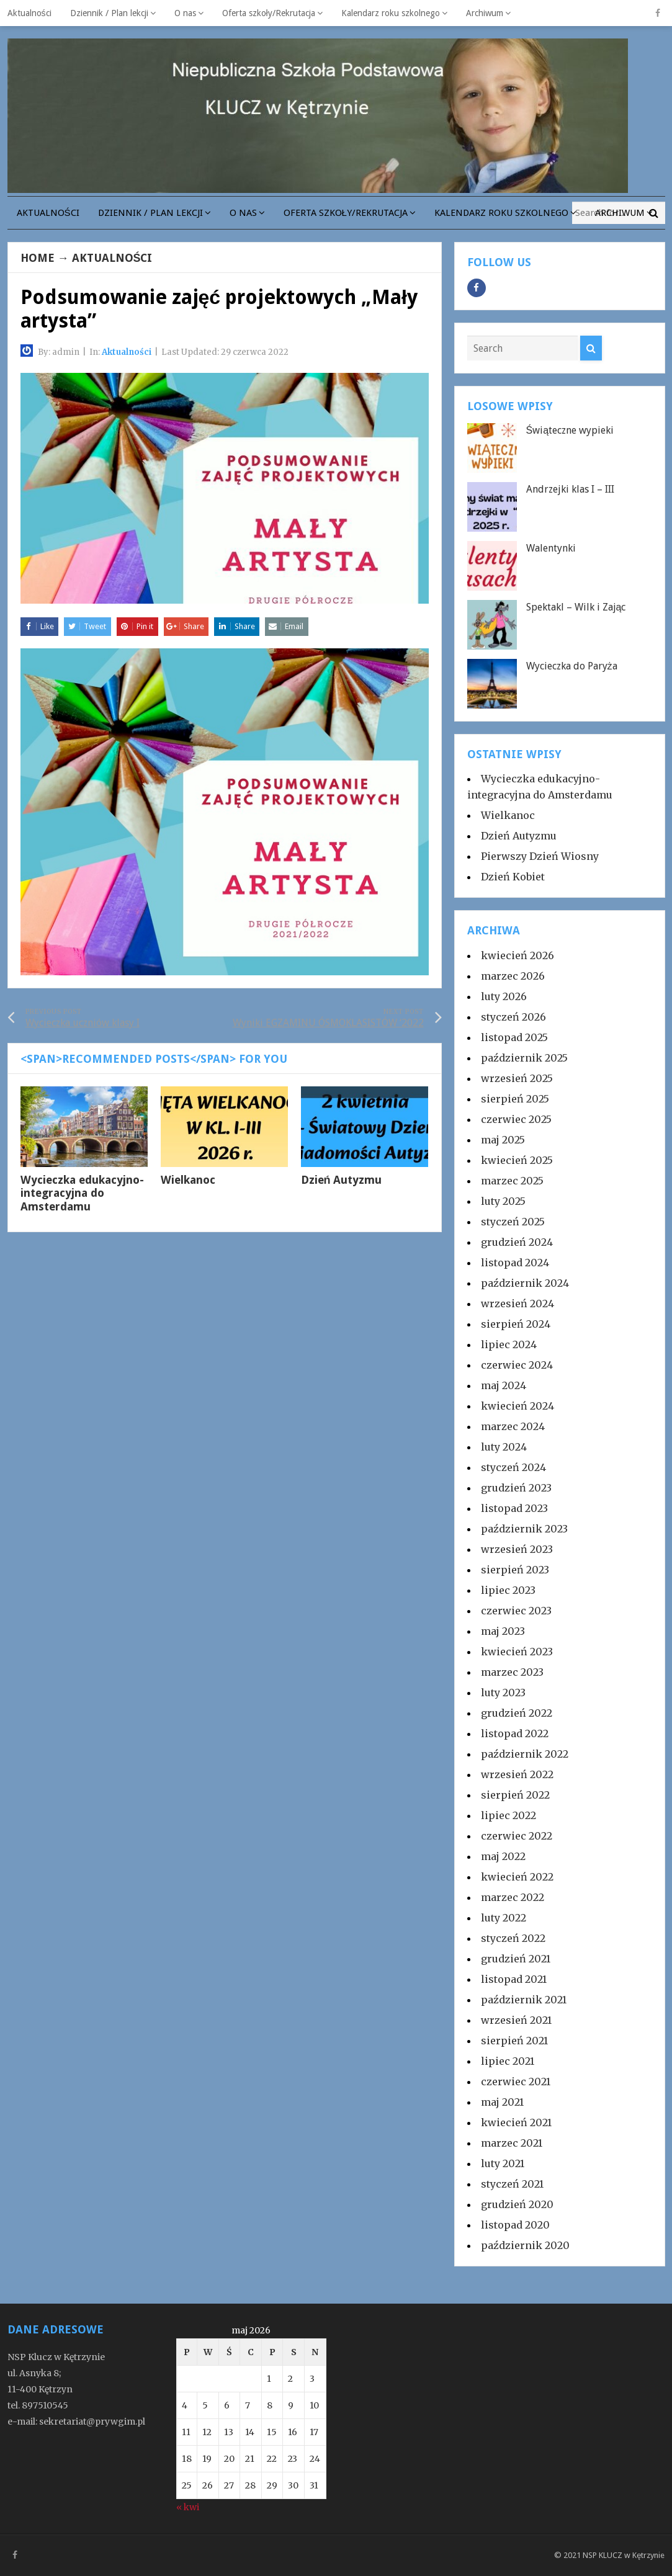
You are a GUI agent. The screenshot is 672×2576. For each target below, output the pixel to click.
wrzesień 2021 (516, 2020)
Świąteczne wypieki (570, 430)
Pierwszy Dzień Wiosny (540, 856)
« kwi (187, 2507)
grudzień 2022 (516, 1713)
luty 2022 (503, 1918)
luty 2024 (504, 1447)
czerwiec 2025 (516, 1119)
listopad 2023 (514, 1508)
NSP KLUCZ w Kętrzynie (624, 2555)
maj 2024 (503, 1385)
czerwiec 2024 (517, 1365)
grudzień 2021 (515, 1958)
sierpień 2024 (515, 1324)
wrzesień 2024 (517, 1303)
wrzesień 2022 (517, 1774)
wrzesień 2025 (517, 1078)
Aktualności (29, 13)
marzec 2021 (511, 2143)
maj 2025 (503, 1140)
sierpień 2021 (514, 2040)
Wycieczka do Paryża (571, 666)
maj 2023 (503, 1631)
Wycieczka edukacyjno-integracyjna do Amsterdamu (82, 1193)
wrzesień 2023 (517, 1549)
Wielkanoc (188, 1179)
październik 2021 (524, 1999)
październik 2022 (524, 1754)
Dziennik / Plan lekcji (109, 13)
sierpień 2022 (515, 1795)
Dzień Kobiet (513, 876)
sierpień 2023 (515, 1569)
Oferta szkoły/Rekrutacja (268, 13)
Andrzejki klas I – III (570, 489)
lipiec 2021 (507, 2061)
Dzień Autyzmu (341, 1179)
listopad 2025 (514, 1037)
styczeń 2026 (513, 1017)
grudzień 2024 (517, 1242)
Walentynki (551, 548)
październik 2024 (525, 1283)
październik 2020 (525, 2245)
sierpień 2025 (515, 1099)
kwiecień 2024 (517, 1406)
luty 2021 (502, 2163)
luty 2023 (503, 1692)
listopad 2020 (515, 2225)
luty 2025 (503, 1201)
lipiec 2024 (509, 1344)
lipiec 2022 (508, 1815)
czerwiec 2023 (516, 1610)
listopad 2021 (514, 1979)
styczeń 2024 (513, 1467)
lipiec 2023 (508, 1590)
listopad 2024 (515, 1262)
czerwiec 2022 (516, 1836)
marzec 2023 (512, 1672)
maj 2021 (502, 2102)
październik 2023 (524, 1529)
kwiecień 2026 (517, 955)
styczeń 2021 (512, 2184)
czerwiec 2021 (515, 2081)
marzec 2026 (513, 976)
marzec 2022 (512, 1897)
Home (37, 257)
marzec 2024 (513, 1426)
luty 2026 (504, 996)
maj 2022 (503, 1856)
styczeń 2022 (513, 1938)
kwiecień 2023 (517, 1651)
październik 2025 (524, 1058)
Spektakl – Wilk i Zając (576, 607)
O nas (185, 13)
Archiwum (484, 13)
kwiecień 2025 (517, 1160)
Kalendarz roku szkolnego (390, 13)
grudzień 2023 (516, 1488)
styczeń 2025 (513, 1221)
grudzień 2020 (517, 2204)
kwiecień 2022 (517, 1877)
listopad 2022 (515, 1733)
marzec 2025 (512, 1180)
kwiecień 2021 (516, 2122)
